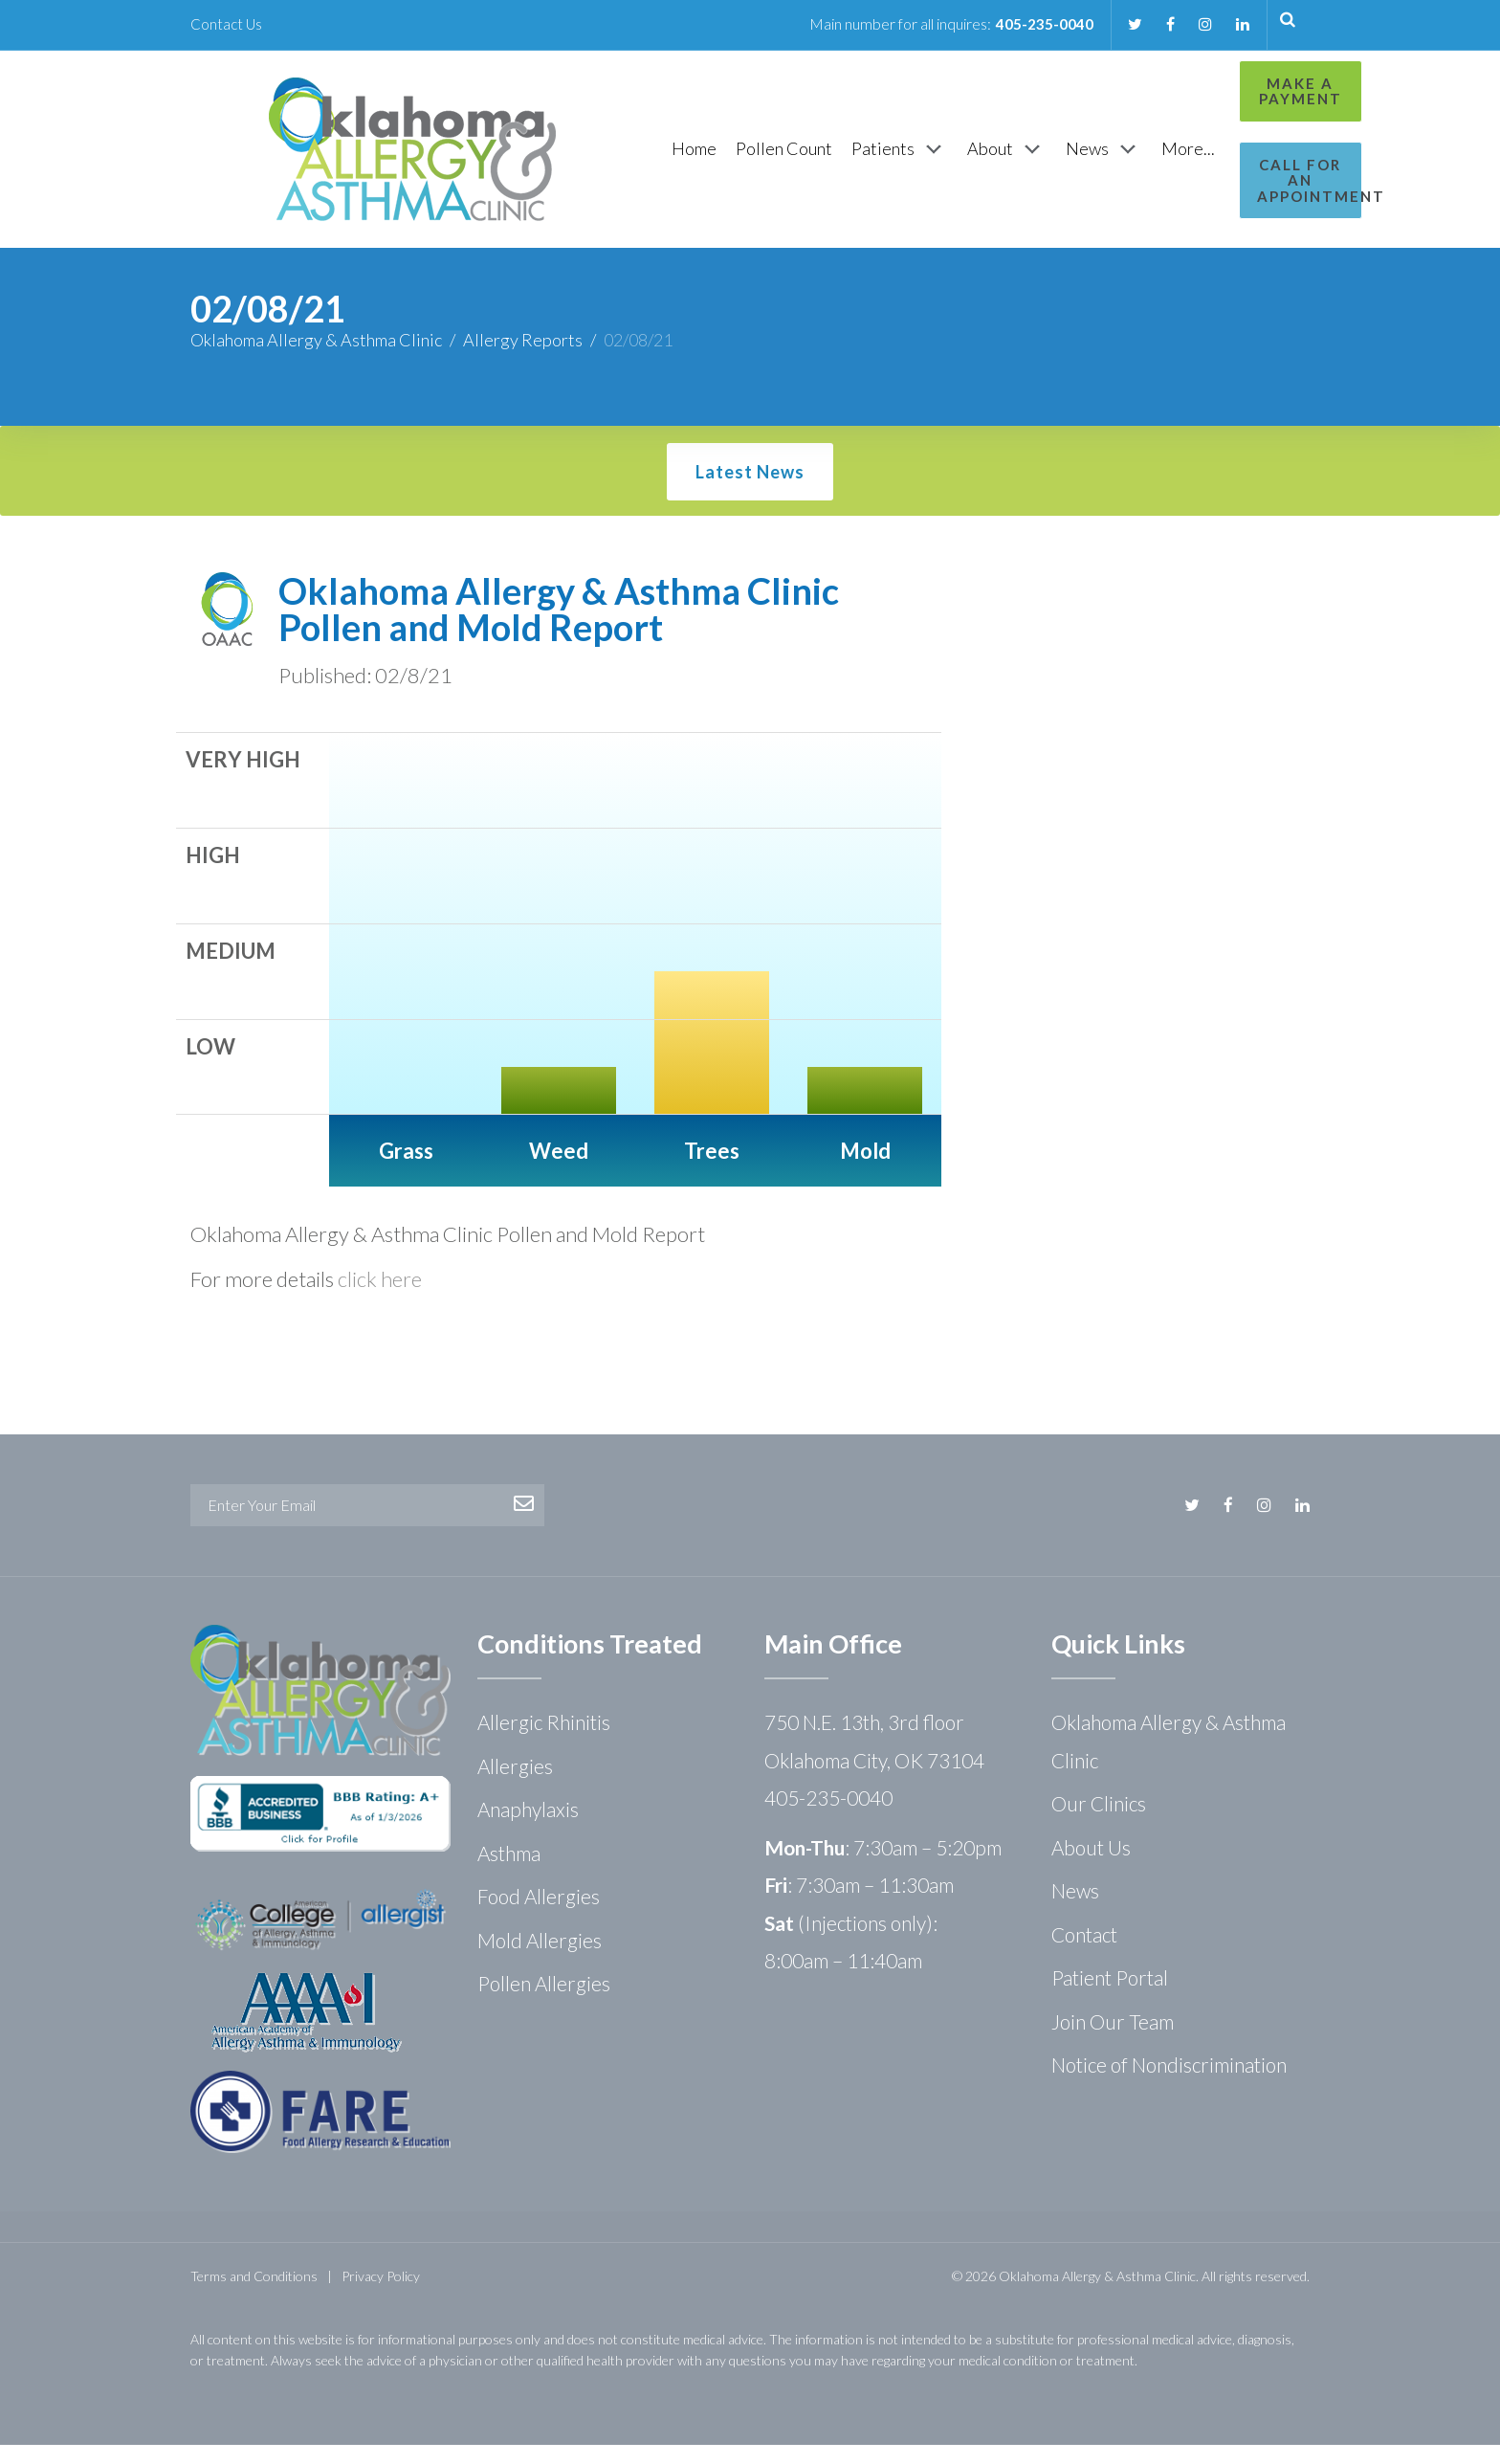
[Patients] (800, 159)
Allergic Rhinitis (543, 1741)
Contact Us (227, 23)
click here (380, 1298)
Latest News (750, 490)
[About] (907, 159)
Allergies (515, 1785)
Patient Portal (1109, 1997)
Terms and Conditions (254, 2295)
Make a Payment (1225, 91)
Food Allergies (538, 1915)
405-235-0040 (1038, 23)
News (1075, 1909)
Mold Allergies (539, 1959)
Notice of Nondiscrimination (1169, 2084)
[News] (1004, 159)
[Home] (594, 158)
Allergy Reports (523, 358)
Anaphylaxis (528, 1828)
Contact (1084, 1953)
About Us (1091, 1866)
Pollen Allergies (543, 2002)
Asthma (508, 1872)
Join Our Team (1112, 2041)
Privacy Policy (381, 2295)
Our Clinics (1098, 1822)
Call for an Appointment (1225, 172)
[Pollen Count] (684, 158)
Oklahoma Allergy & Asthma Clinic (316, 358)
